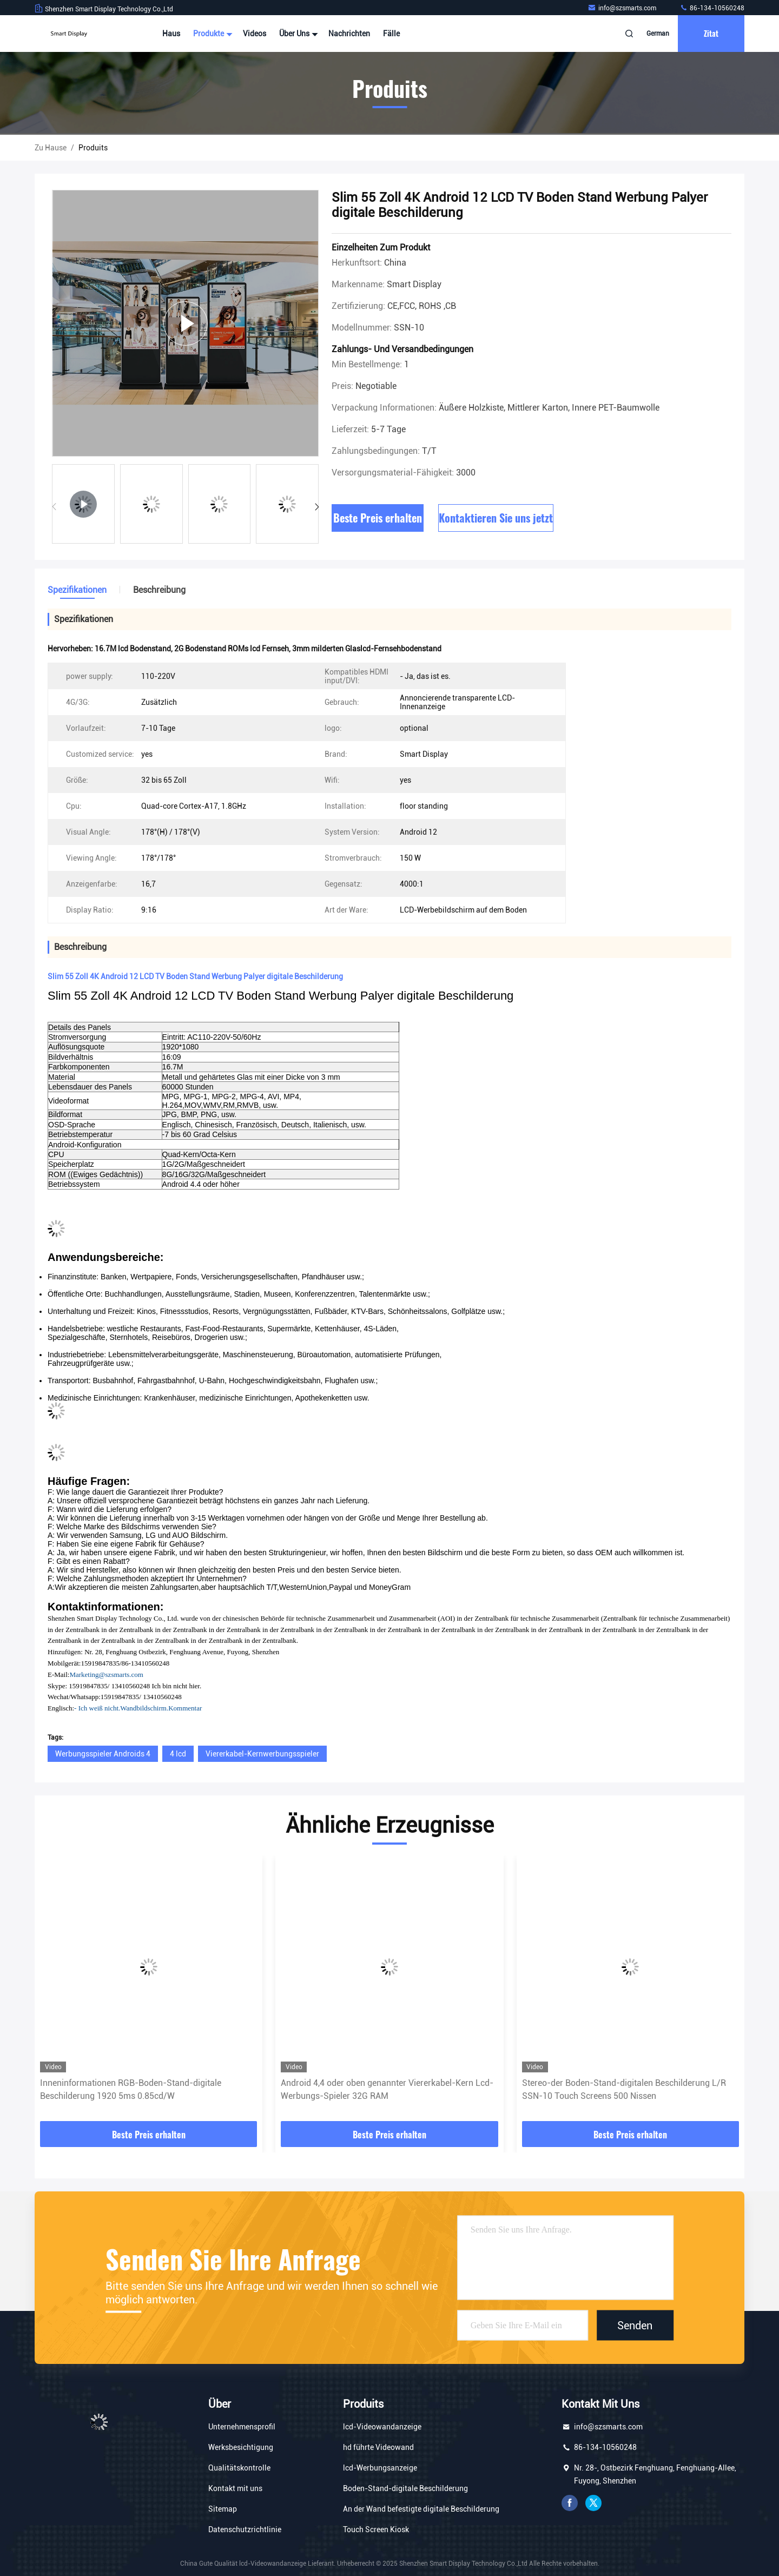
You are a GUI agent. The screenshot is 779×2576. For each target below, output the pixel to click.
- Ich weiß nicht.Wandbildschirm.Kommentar (138, 1708)
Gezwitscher (593, 2503)
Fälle (391, 33)
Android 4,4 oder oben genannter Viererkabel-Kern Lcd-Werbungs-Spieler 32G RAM (387, 2089)
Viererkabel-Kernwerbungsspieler (262, 1753)
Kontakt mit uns (235, 2488)
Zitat (711, 33)
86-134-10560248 (711, 8)
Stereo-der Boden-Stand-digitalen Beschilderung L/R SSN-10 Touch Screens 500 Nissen (624, 2089)
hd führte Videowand (378, 2447)
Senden (634, 2325)
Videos (254, 33)
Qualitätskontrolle (239, 2467)
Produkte (211, 33)
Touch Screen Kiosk (376, 2529)
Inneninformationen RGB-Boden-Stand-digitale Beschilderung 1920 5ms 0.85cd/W (130, 2089)
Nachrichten (349, 33)
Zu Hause (51, 147)
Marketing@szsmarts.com (106, 1674)
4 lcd (178, 1753)
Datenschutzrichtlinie (244, 2529)
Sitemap (222, 2509)
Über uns (297, 33)
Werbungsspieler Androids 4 (102, 1753)
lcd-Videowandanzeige (382, 2426)
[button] (316, 507)
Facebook (570, 2503)
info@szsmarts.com (622, 8)
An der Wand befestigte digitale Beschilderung (421, 2509)
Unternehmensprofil (241, 2426)
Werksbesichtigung (240, 2447)
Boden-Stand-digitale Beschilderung (405, 2488)
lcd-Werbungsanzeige (380, 2467)
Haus (171, 33)
